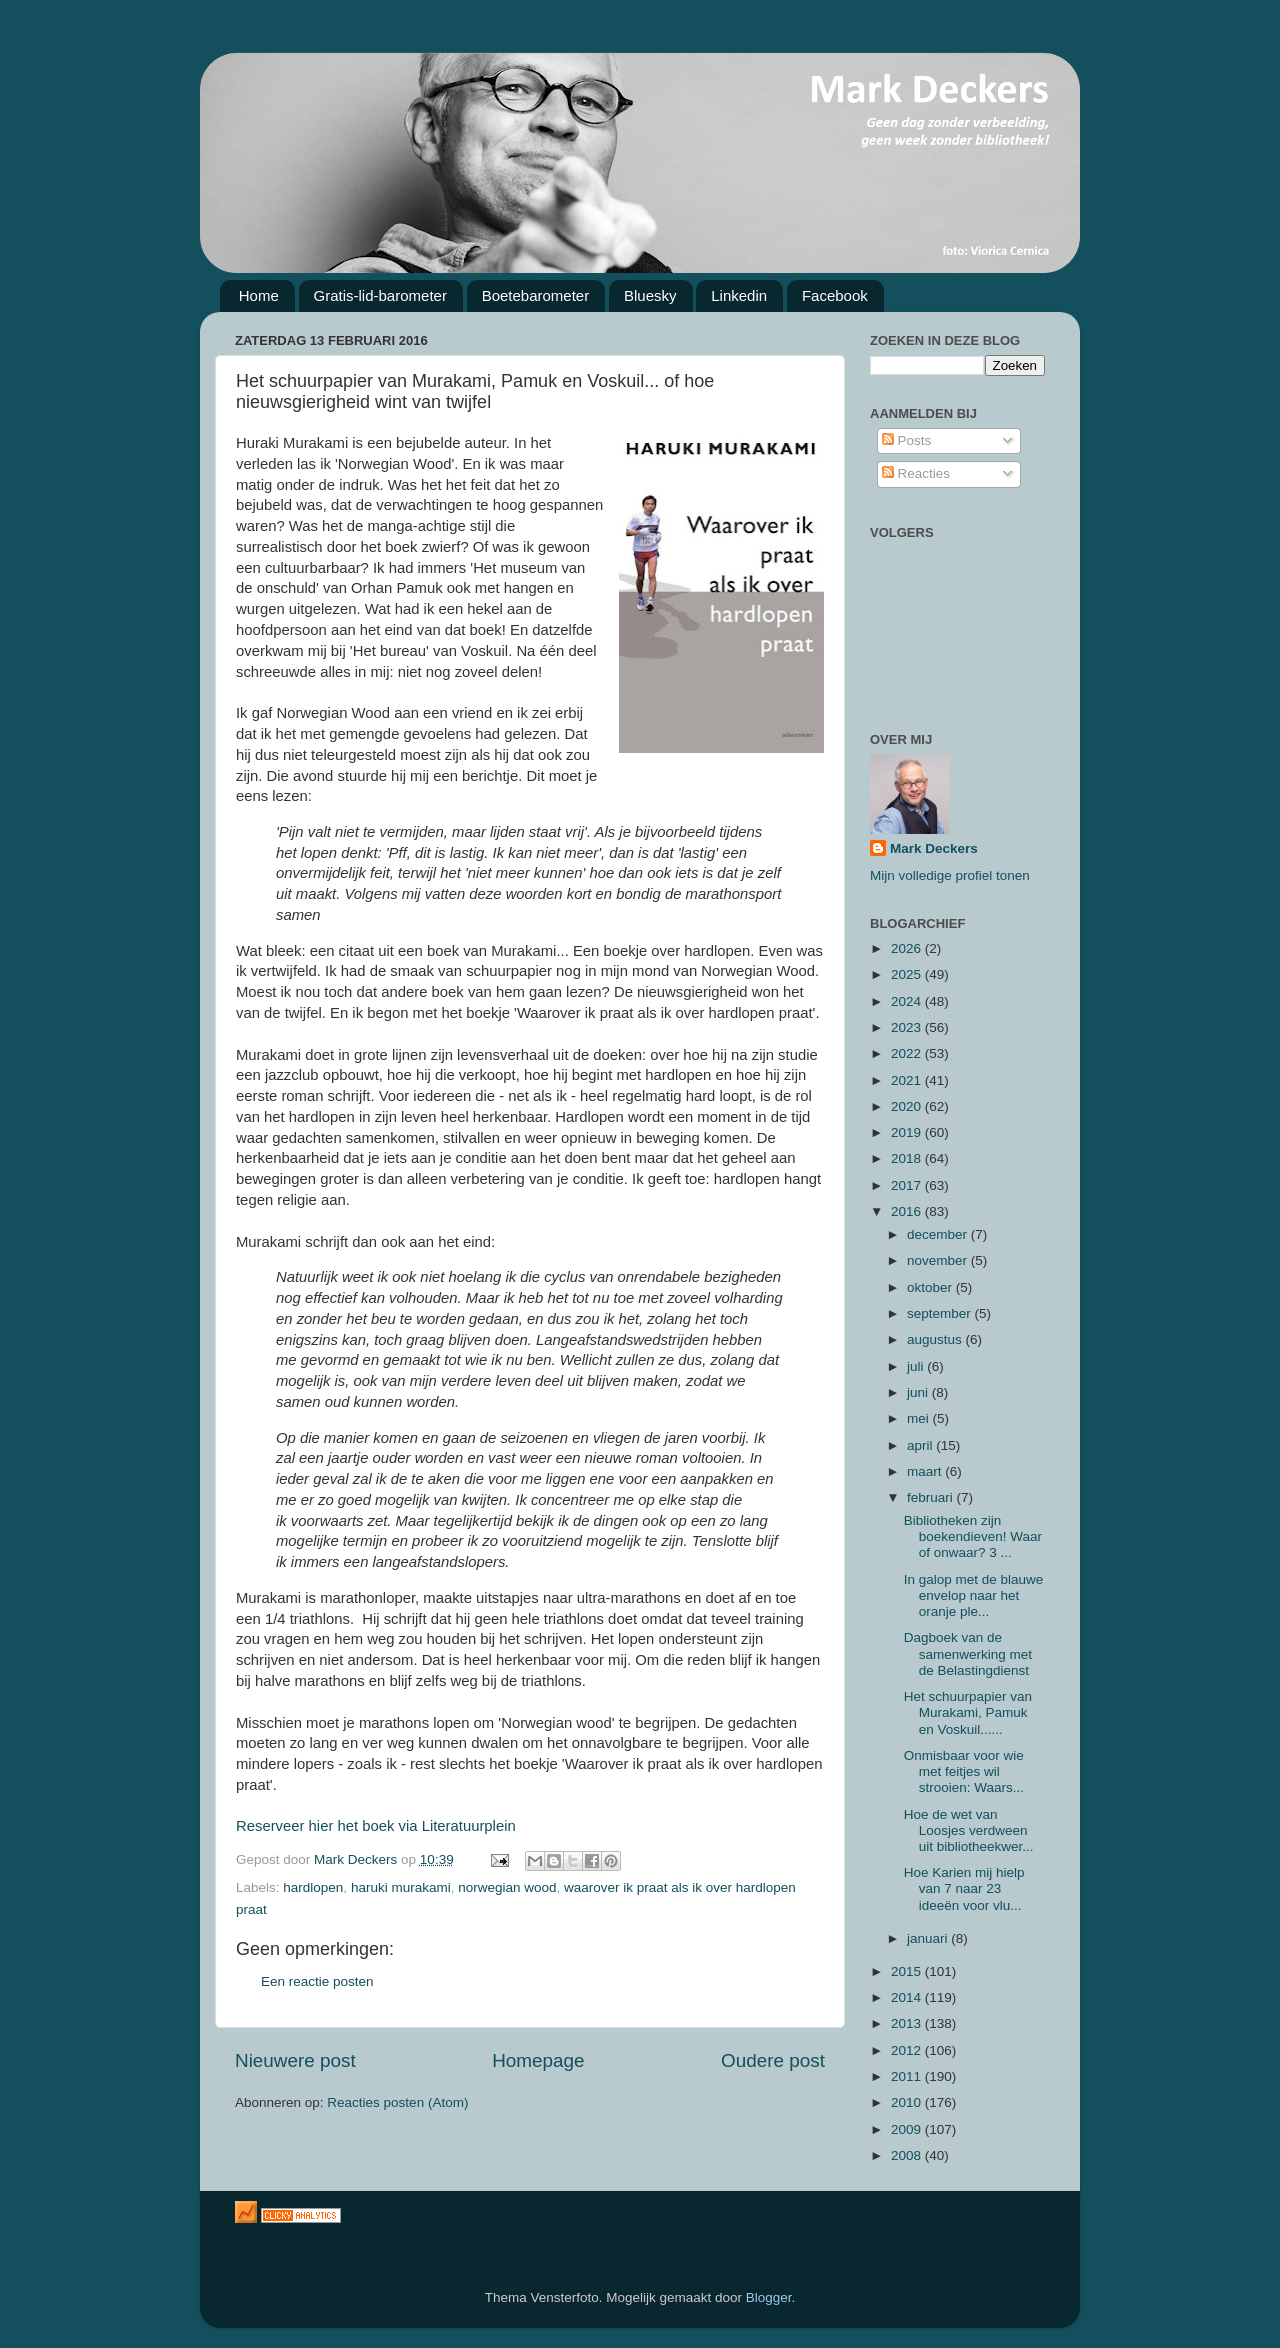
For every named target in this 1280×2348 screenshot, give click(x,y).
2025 (908, 974)
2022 (908, 1053)
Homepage (538, 2060)
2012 (908, 2050)
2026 (908, 948)
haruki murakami (401, 1887)
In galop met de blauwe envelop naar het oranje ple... (974, 1595)
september (941, 1313)
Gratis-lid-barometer (380, 295)
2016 (908, 1211)
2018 (908, 1158)
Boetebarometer (536, 295)
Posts (907, 440)
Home (259, 295)
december (939, 1234)
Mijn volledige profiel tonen (950, 875)
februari (932, 1497)
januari (929, 1938)
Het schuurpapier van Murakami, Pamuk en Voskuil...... (968, 1712)
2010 (908, 2102)
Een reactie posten (317, 1981)
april (921, 1445)
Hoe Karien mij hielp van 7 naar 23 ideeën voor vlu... (964, 1888)
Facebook (835, 295)
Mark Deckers (934, 848)
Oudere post (773, 2060)
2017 (908, 1185)
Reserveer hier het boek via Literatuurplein (376, 1826)
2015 (908, 1971)
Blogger (769, 2297)
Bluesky (650, 295)
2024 (908, 1001)
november (939, 1260)
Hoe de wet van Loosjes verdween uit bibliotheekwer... (969, 1830)
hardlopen (313, 1887)
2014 (908, 1997)
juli (917, 1366)
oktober (931, 1287)
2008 (908, 2155)
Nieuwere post (295, 2060)
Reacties (916, 473)
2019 (908, 1132)
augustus (936, 1339)
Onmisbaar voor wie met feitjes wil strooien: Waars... (964, 1771)
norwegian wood (507, 1887)
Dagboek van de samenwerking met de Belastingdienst (968, 1653)
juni (919, 1392)
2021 (908, 1080)
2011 (908, 2076)
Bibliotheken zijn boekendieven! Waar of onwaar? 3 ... (973, 1536)
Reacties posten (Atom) (397, 2102)
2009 (908, 2129)
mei (920, 1418)
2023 (908, 1027)
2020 (908, 1106)
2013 (908, 2023)
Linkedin (739, 295)
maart (926, 1471)
